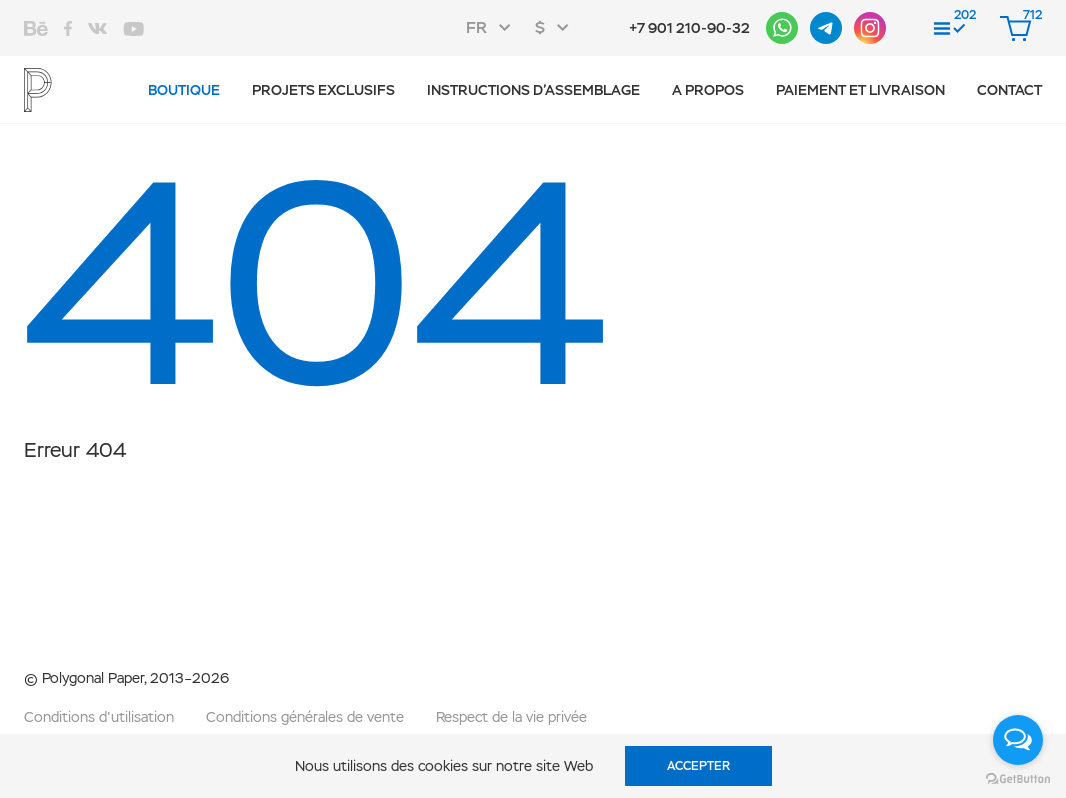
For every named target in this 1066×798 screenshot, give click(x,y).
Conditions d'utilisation (99, 717)
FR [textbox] (476, 27)
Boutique (184, 90)
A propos (708, 90)
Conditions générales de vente (305, 717)
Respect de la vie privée (511, 717)
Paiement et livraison (860, 90)
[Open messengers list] (1018, 740)
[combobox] (494, 28)
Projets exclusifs (323, 90)
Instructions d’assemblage (533, 90)
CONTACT (1009, 90)
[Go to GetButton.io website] (1018, 778)
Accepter (698, 766)
